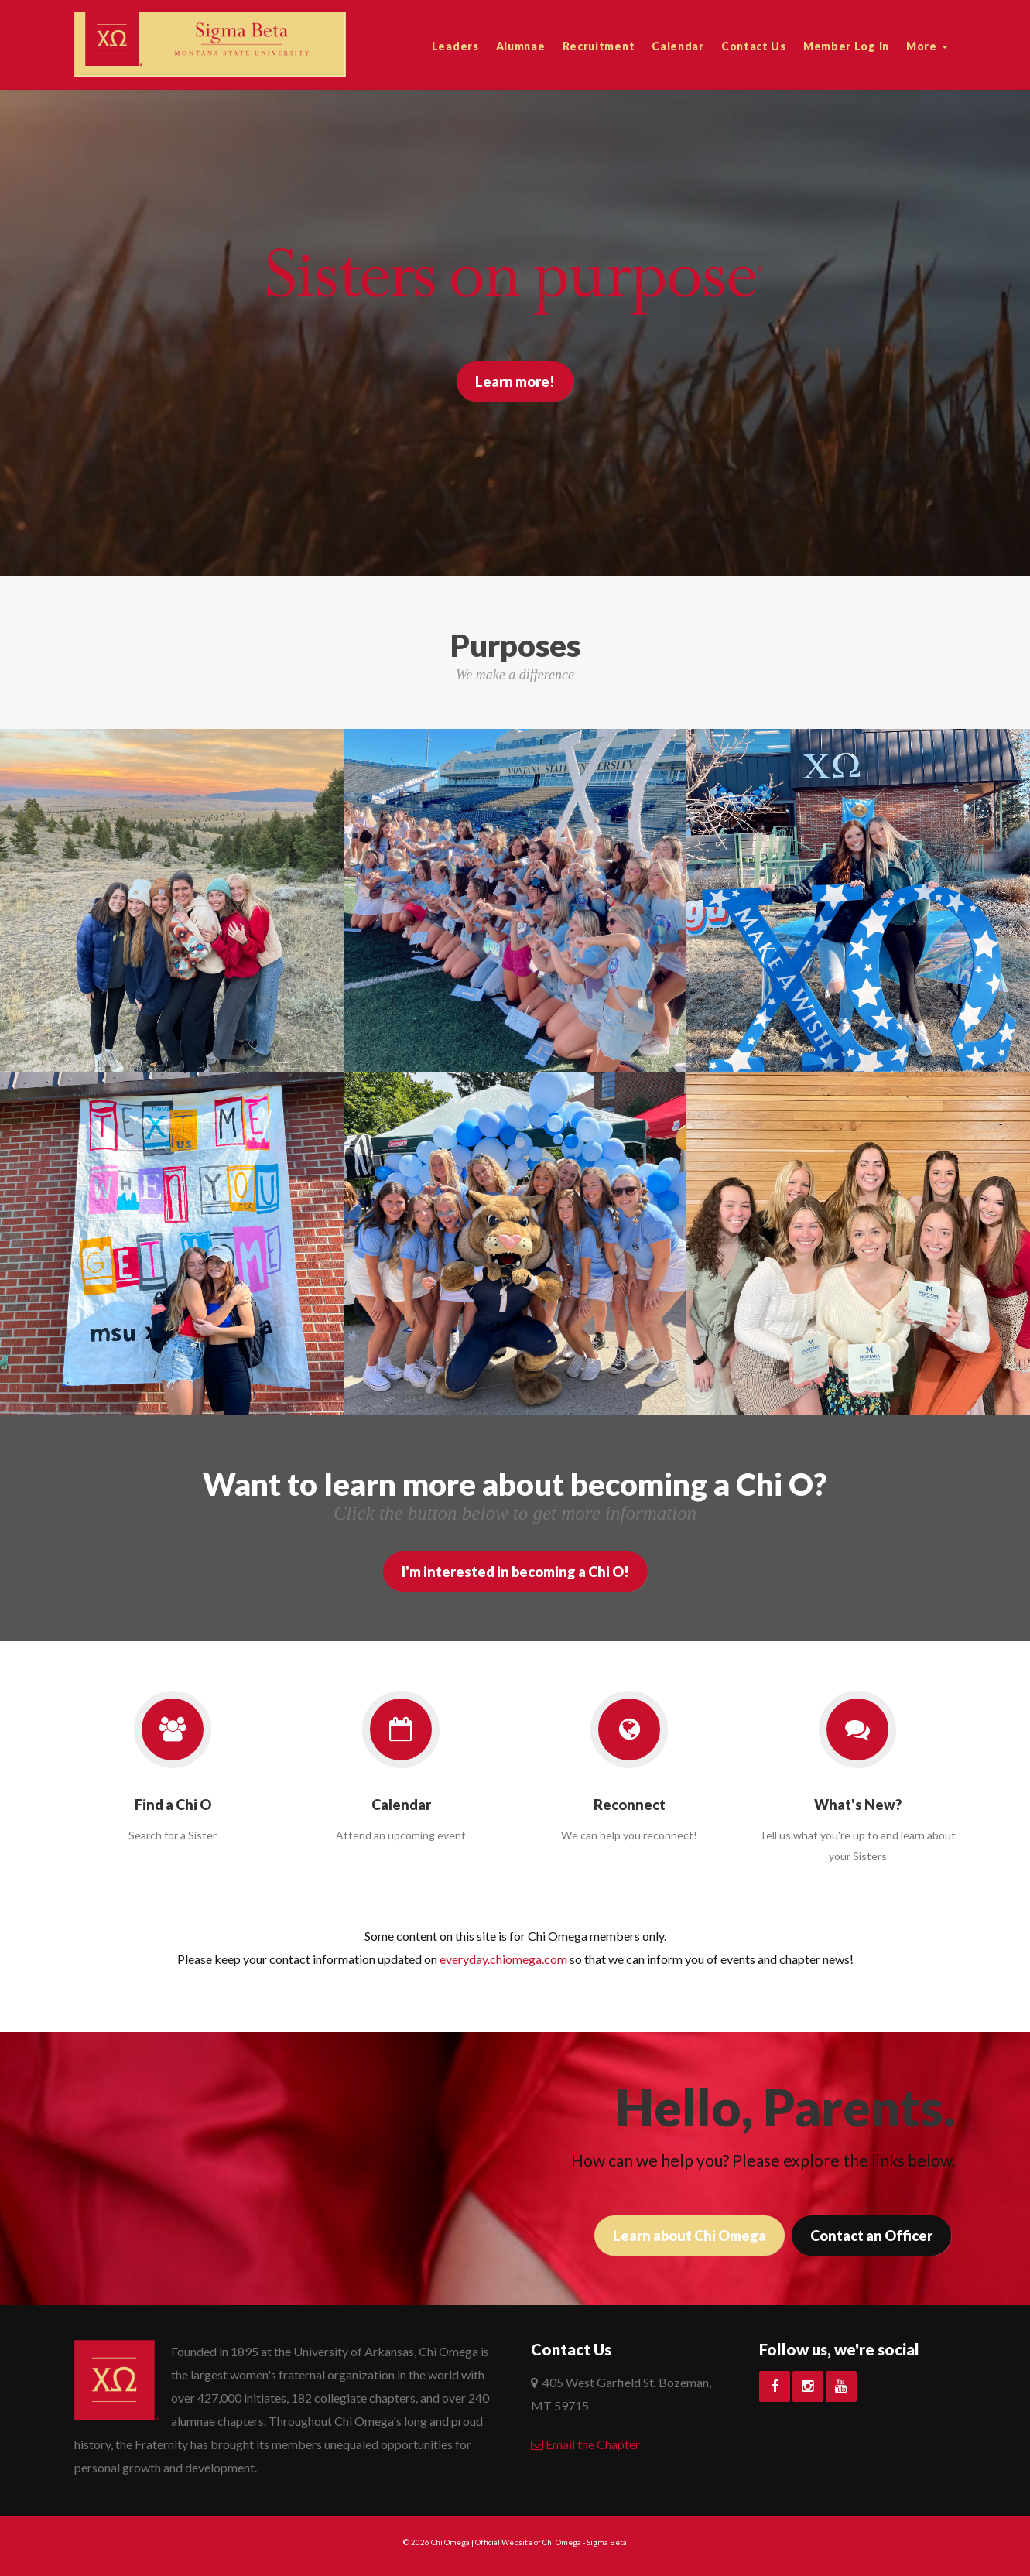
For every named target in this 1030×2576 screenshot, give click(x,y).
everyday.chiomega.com (503, 1959)
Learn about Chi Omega (689, 2235)
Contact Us (753, 46)
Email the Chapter (585, 2444)
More (927, 46)
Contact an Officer (871, 2235)
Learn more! (515, 381)
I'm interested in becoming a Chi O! (515, 1571)
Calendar (678, 46)
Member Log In (846, 46)
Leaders (455, 46)
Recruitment (599, 46)
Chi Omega (450, 2542)
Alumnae (521, 46)
